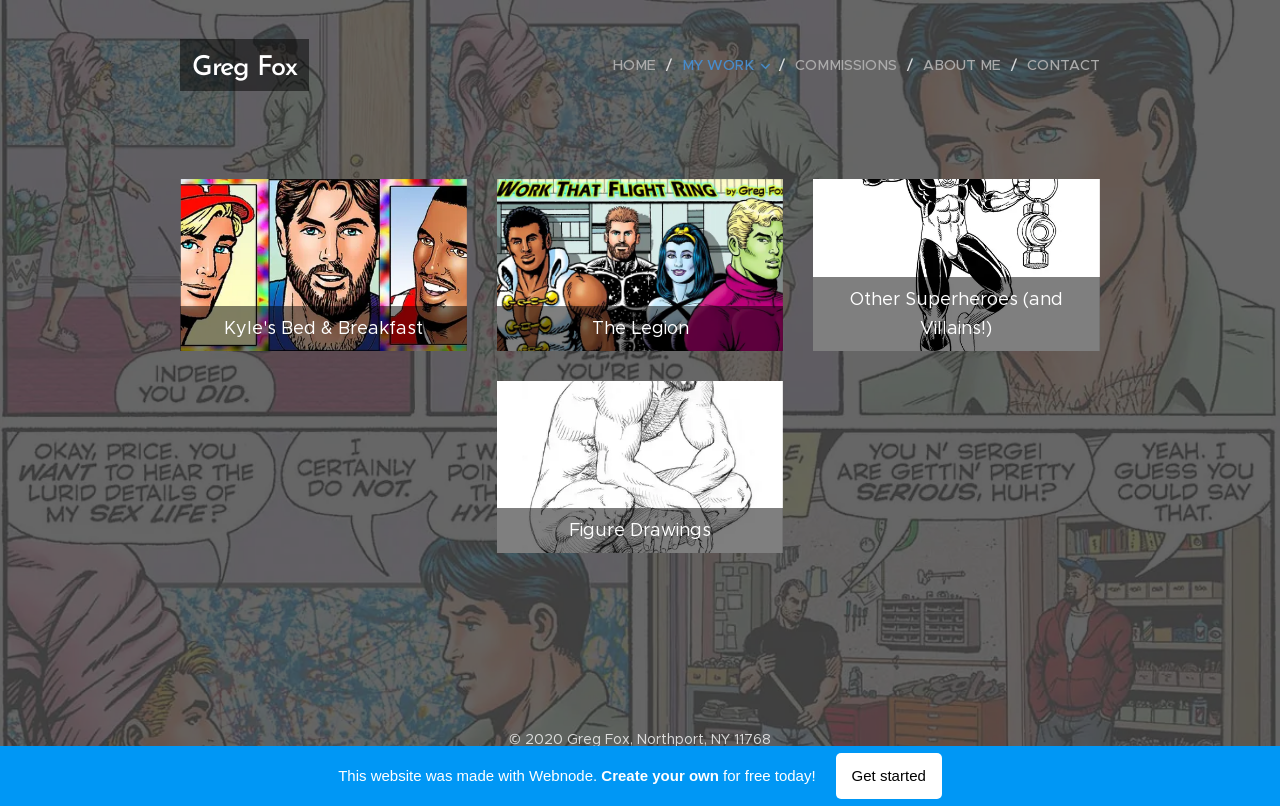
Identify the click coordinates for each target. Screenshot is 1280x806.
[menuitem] (651, 65)
